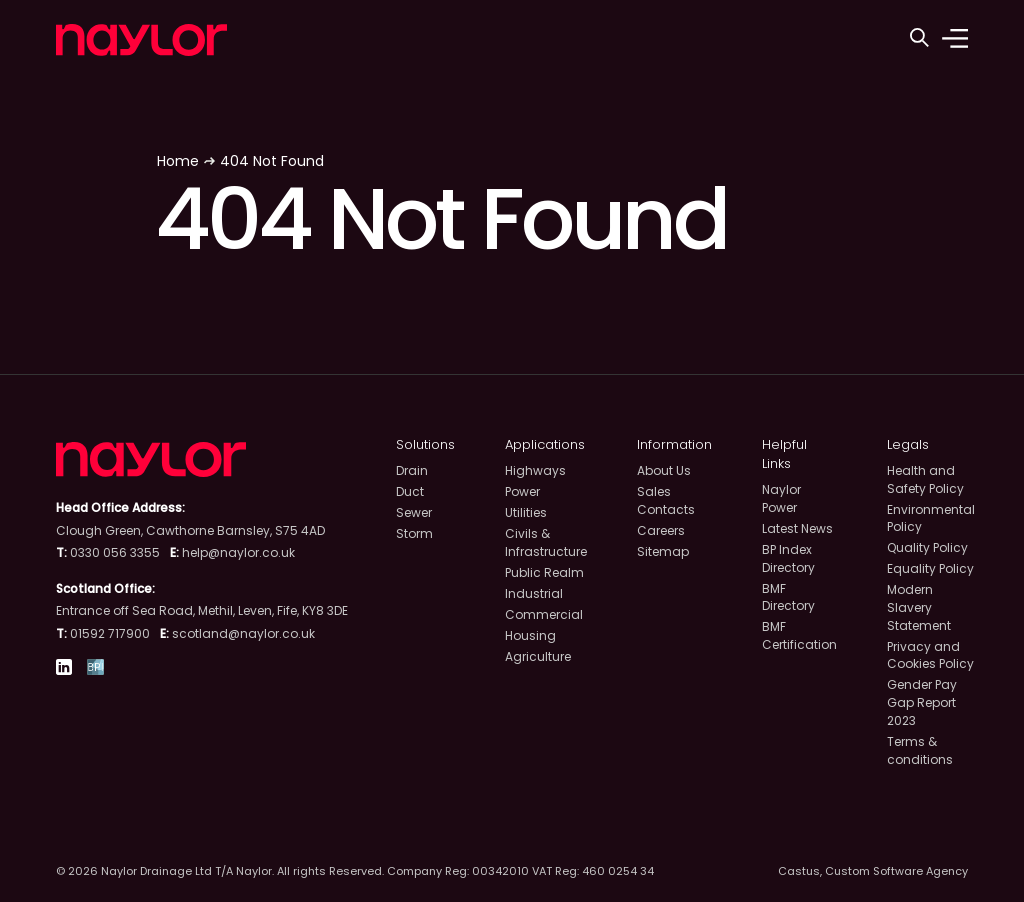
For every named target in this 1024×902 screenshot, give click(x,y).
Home (178, 161)
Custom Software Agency (896, 871)
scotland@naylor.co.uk (243, 633)
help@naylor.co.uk (238, 552)
